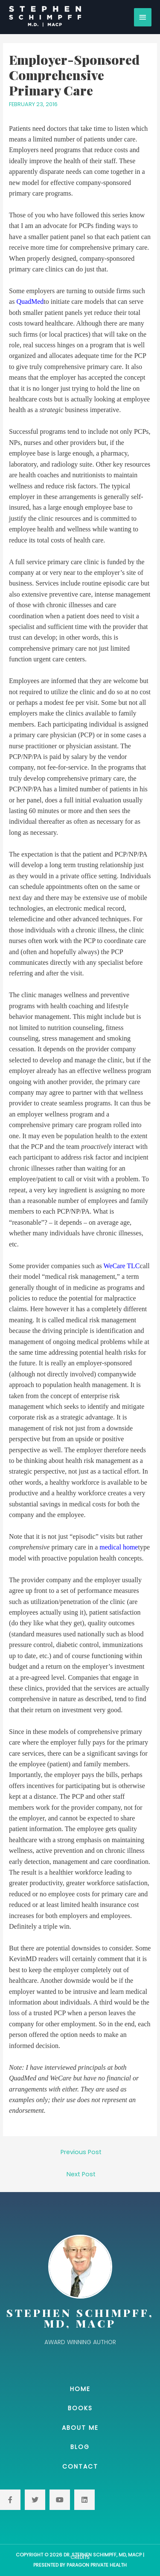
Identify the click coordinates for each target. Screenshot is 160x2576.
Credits (80, 2557)
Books (80, 2408)
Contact (80, 2466)
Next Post (81, 2174)
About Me (80, 2427)
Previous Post (81, 2152)
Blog (80, 2447)
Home (80, 2389)
